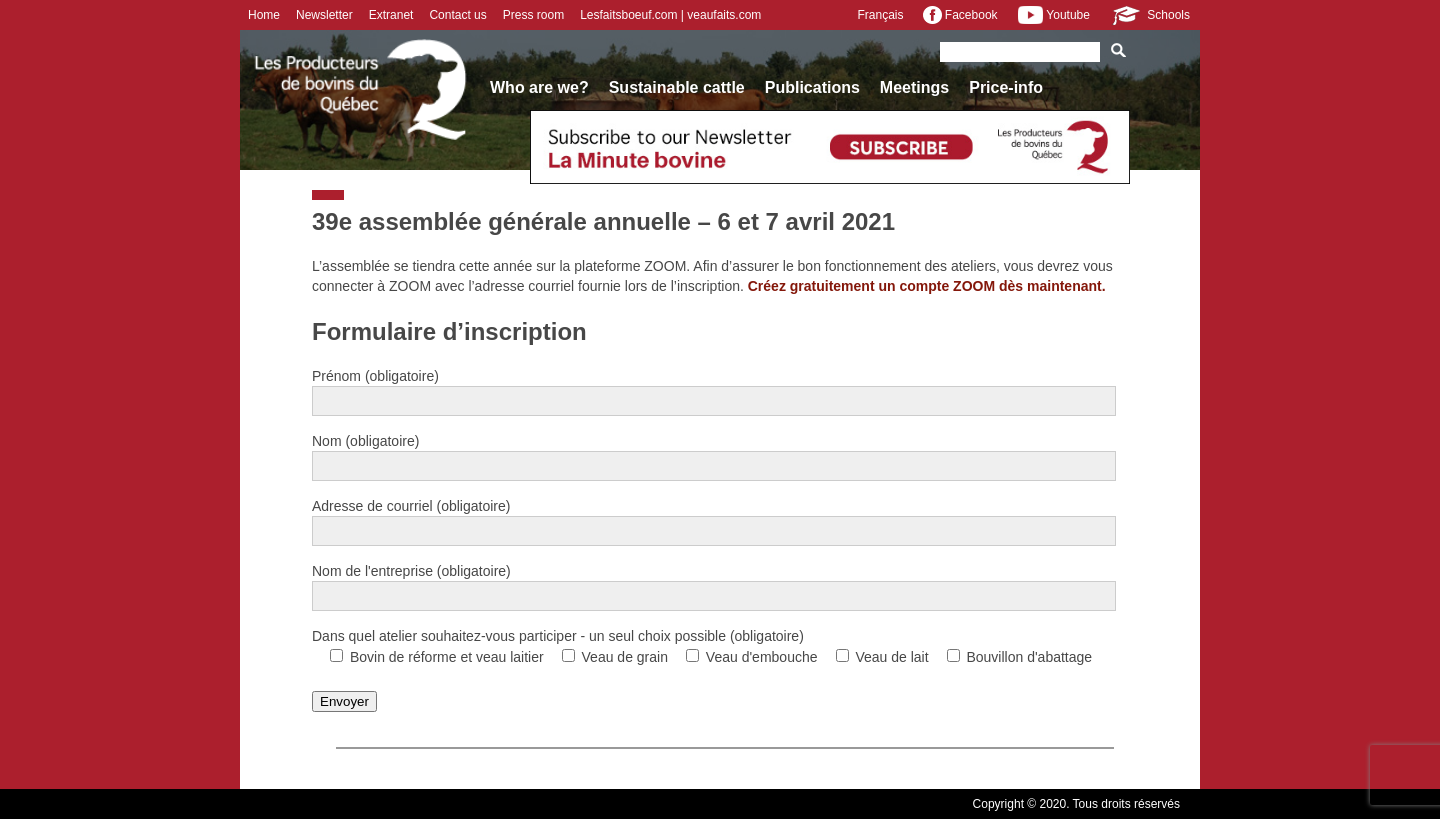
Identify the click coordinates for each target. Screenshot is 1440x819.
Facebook (960, 15)
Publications (812, 87)
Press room (533, 15)
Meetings (914, 87)
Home (264, 15)
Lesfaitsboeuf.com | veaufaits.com (670, 15)
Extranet (391, 15)
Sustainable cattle (677, 87)
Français (880, 15)
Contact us (457, 15)
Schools (1150, 15)
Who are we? (539, 87)
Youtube (1054, 15)
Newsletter (324, 15)
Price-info (1006, 87)
